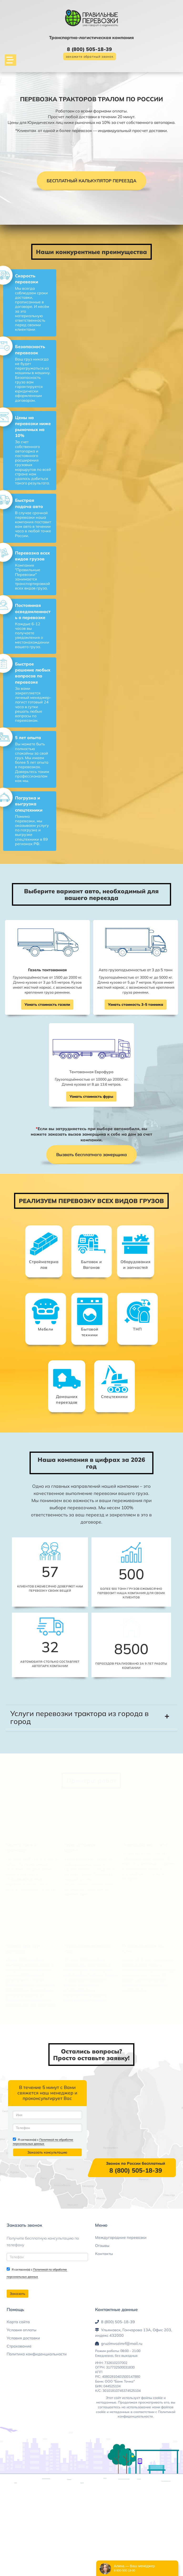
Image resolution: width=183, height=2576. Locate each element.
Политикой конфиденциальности (146, 2467)
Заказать (19, 2347)
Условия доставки (25, 2390)
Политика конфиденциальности (38, 2407)
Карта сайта (19, 2375)
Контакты (104, 2306)
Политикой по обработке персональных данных (44, 2194)
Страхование (20, 2399)
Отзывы (102, 2298)
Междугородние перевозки (121, 2290)
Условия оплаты (23, 2382)
